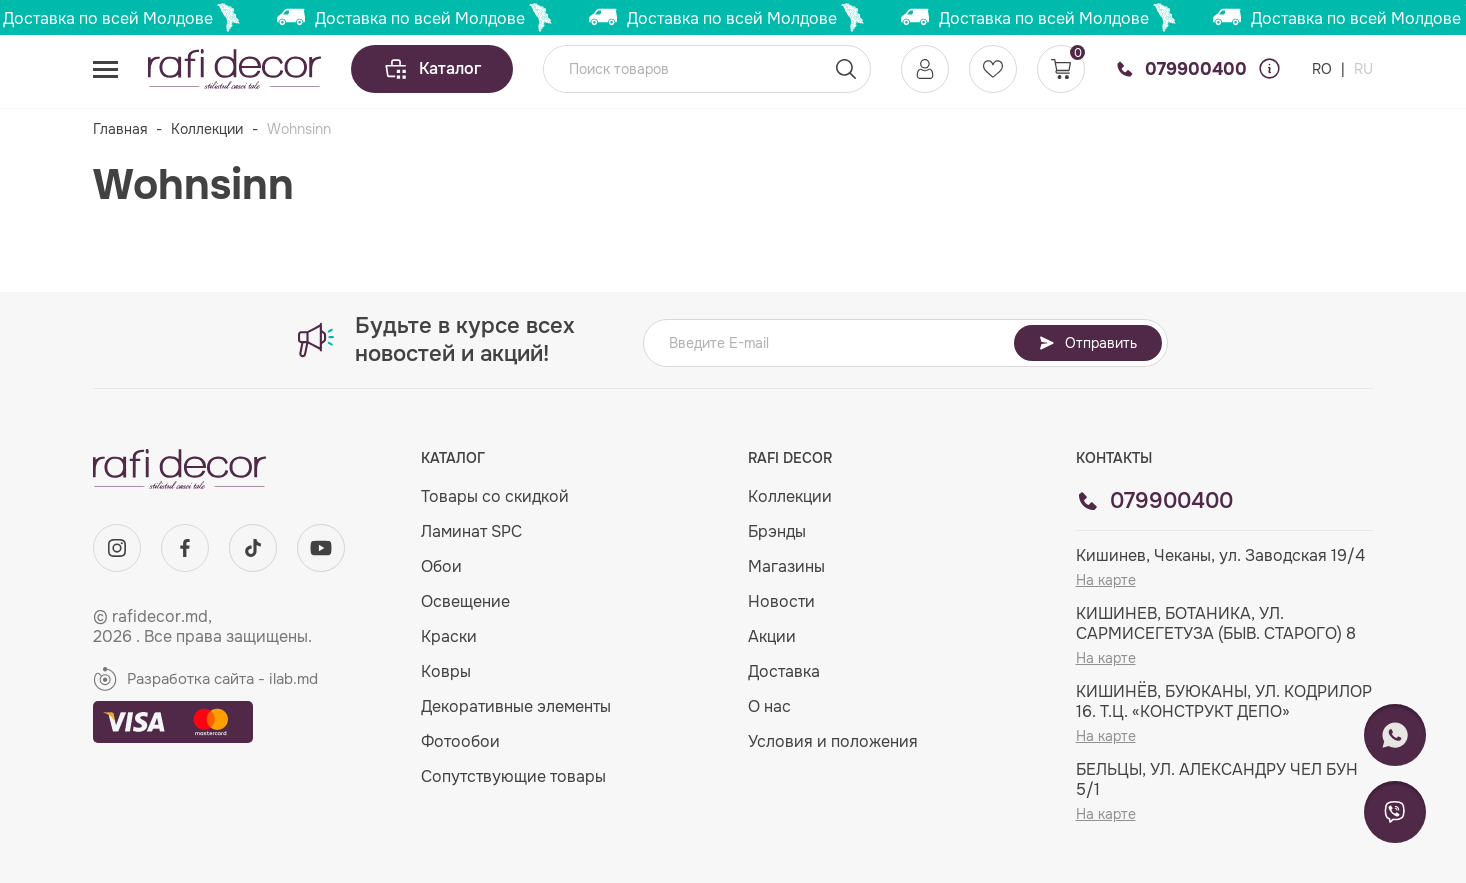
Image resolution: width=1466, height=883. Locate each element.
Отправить (1088, 343)
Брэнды (777, 531)
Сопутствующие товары (513, 776)
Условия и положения (833, 741)
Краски (449, 636)
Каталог (432, 69)
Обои (441, 566)
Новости (781, 601)
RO (1324, 69)
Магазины (786, 566)
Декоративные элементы (516, 706)
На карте (1106, 580)
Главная (120, 129)
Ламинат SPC (471, 531)
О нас (769, 706)
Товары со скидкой (495, 496)
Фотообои (460, 741)
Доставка (784, 671)
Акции (772, 636)
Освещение (465, 601)
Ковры (446, 671)
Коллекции (207, 129)
